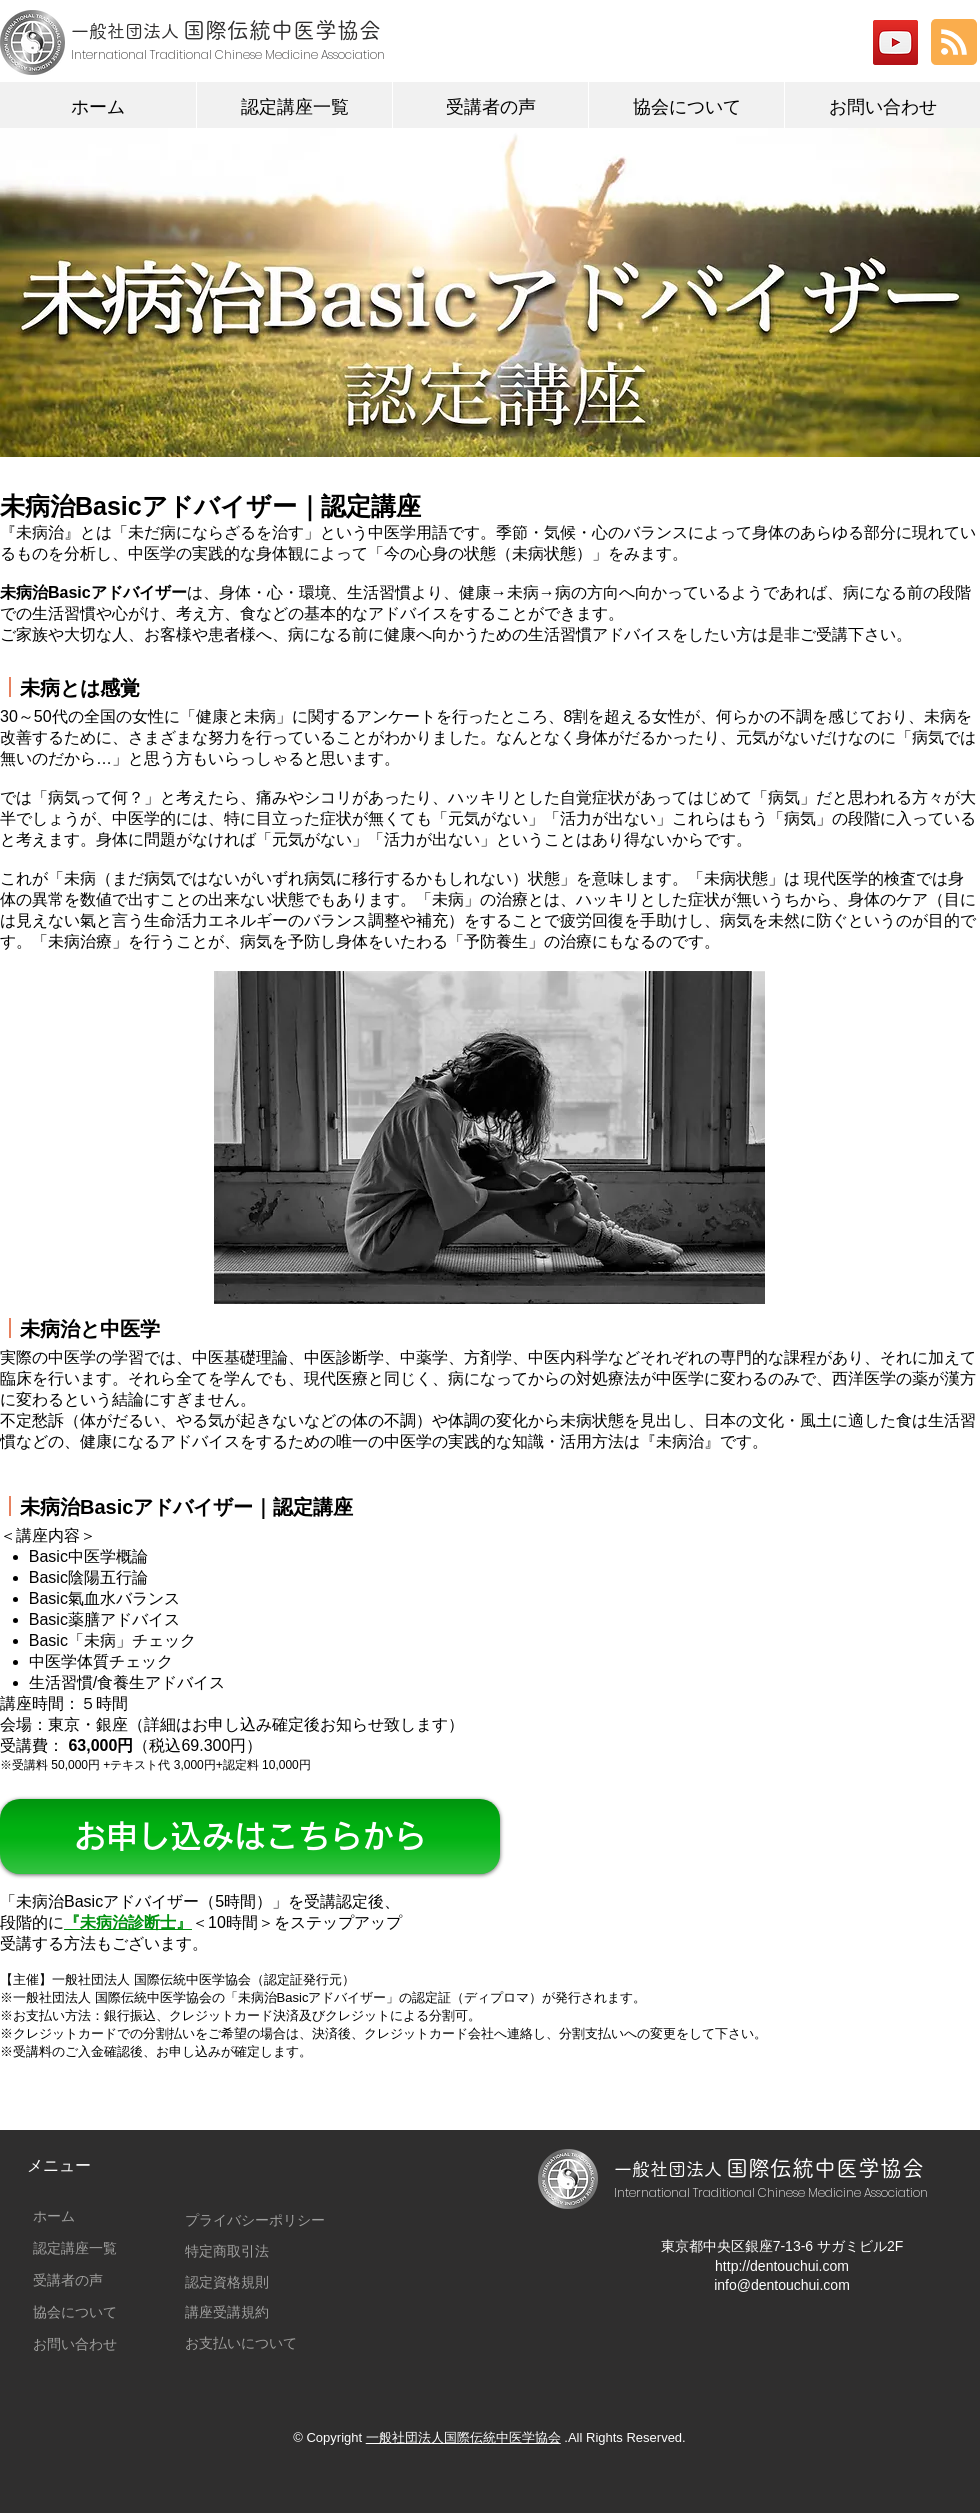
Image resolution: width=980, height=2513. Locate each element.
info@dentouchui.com (782, 2285)
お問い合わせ (75, 2344)
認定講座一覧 (75, 2248)
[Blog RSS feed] (954, 43)
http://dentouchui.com (782, 2266)
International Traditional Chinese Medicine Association (771, 2192)
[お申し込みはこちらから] (250, 1836)
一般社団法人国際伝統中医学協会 (463, 2437)
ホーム (54, 2216)
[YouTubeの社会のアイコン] (895, 42)
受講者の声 (68, 2280)
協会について (75, 2312)
